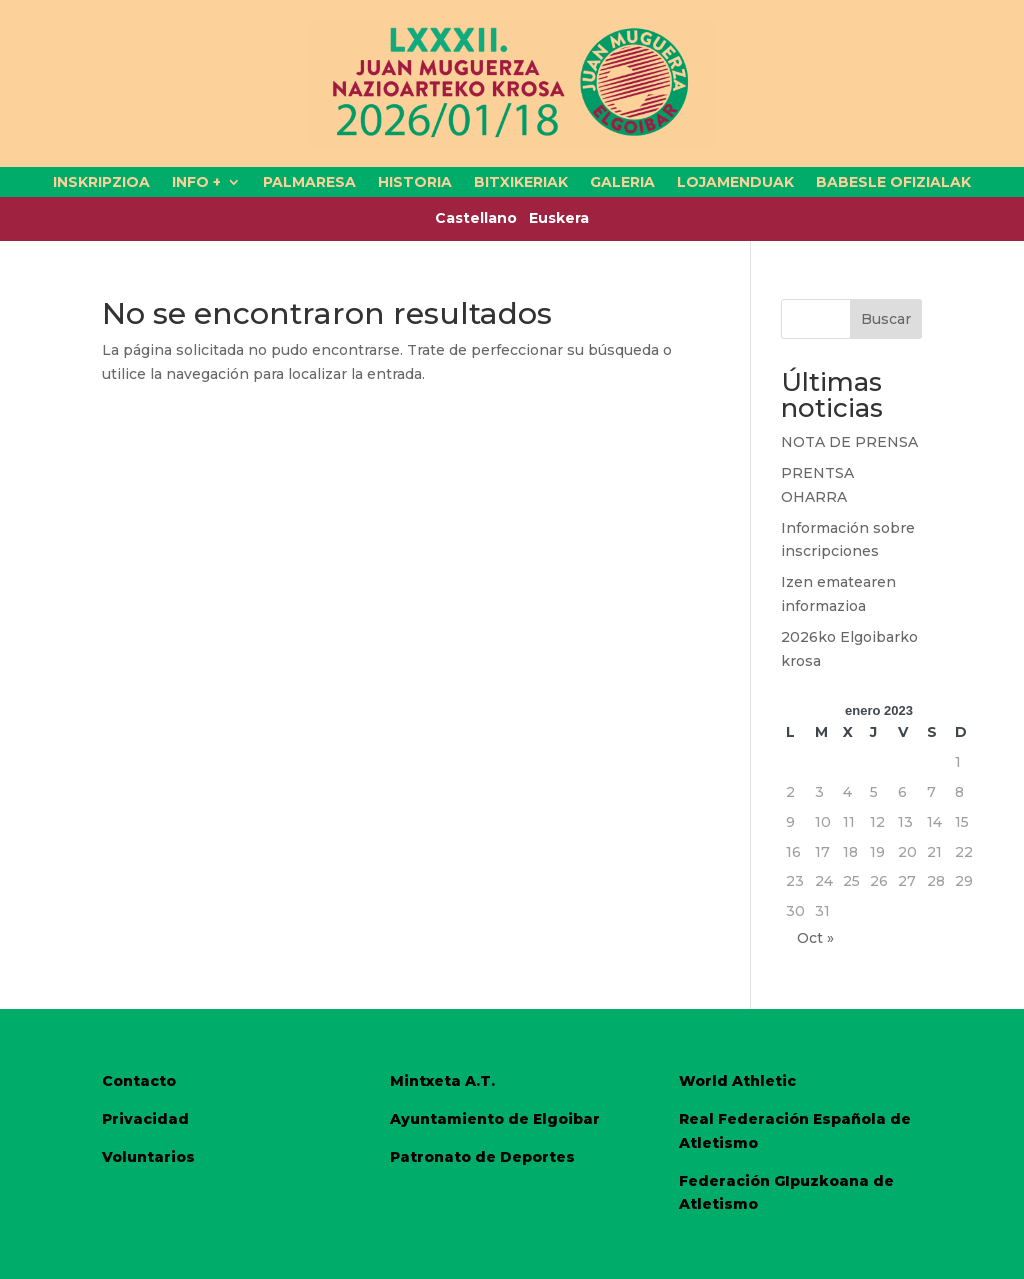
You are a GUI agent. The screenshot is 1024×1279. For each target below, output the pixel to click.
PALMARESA (309, 183)
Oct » (815, 938)
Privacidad (145, 1119)
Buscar (886, 319)
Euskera (559, 218)
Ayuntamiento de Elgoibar (495, 1119)
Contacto (139, 1081)
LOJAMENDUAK (735, 183)
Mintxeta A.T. (442, 1081)
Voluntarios (148, 1157)
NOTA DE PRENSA (849, 442)
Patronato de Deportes (482, 1157)
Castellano (482, 218)
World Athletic (737, 1081)
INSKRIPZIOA (101, 183)
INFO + (196, 183)
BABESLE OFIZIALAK (893, 183)
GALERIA (622, 183)
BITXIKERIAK (521, 183)
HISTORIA (415, 183)
